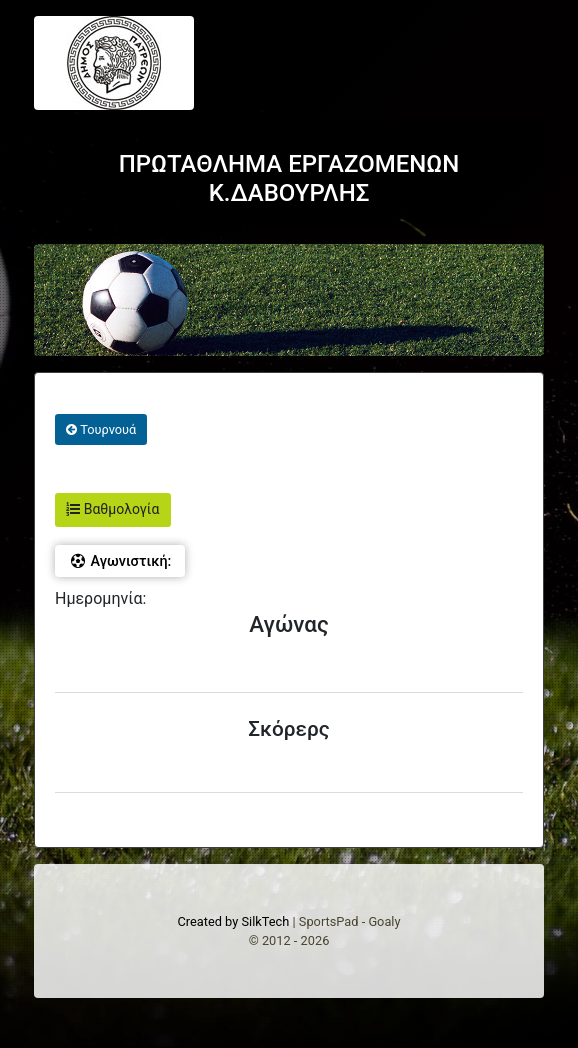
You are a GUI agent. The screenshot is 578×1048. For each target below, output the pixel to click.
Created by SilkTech (233, 921)
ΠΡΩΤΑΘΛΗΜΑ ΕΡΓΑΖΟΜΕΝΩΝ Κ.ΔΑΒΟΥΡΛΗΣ (289, 178)
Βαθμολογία (112, 509)
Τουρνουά (101, 429)
